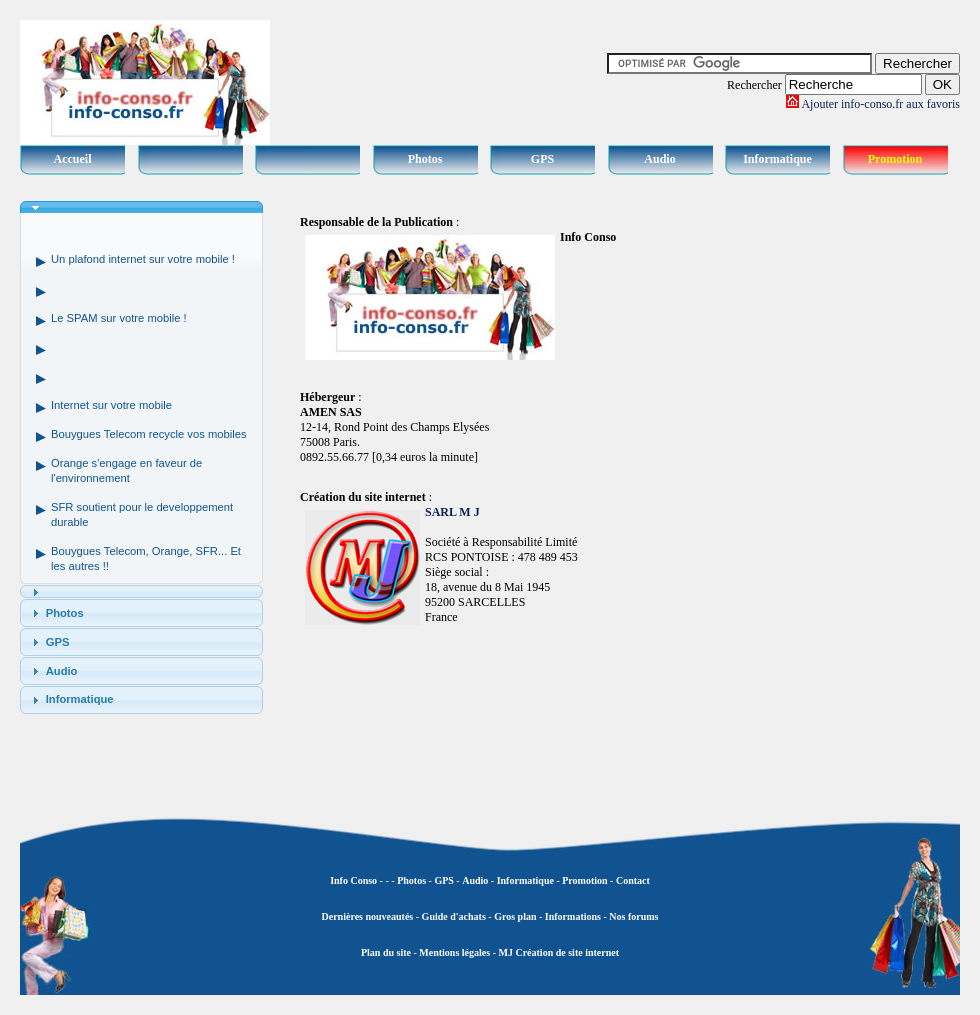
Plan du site (386, 952)
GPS (542, 159)
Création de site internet (566, 952)
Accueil (73, 159)
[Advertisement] (880, 500)
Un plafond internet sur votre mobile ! (143, 259)
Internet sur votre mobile (111, 405)
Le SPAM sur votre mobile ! (119, 318)
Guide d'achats (454, 916)
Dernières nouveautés (368, 916)
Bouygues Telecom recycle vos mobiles (149, 434)
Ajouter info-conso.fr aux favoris (880, 104)
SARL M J (452, 512)
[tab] (141, 207)
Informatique (777, 159)
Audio (659, 159)
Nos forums (633, 916)
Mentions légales (454, 952)
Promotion (895, 159)
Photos (425, 159)
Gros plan (515, 916)
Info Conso (353, 880)
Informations (573, 916)
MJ (505, 952)
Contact (633, 880)
